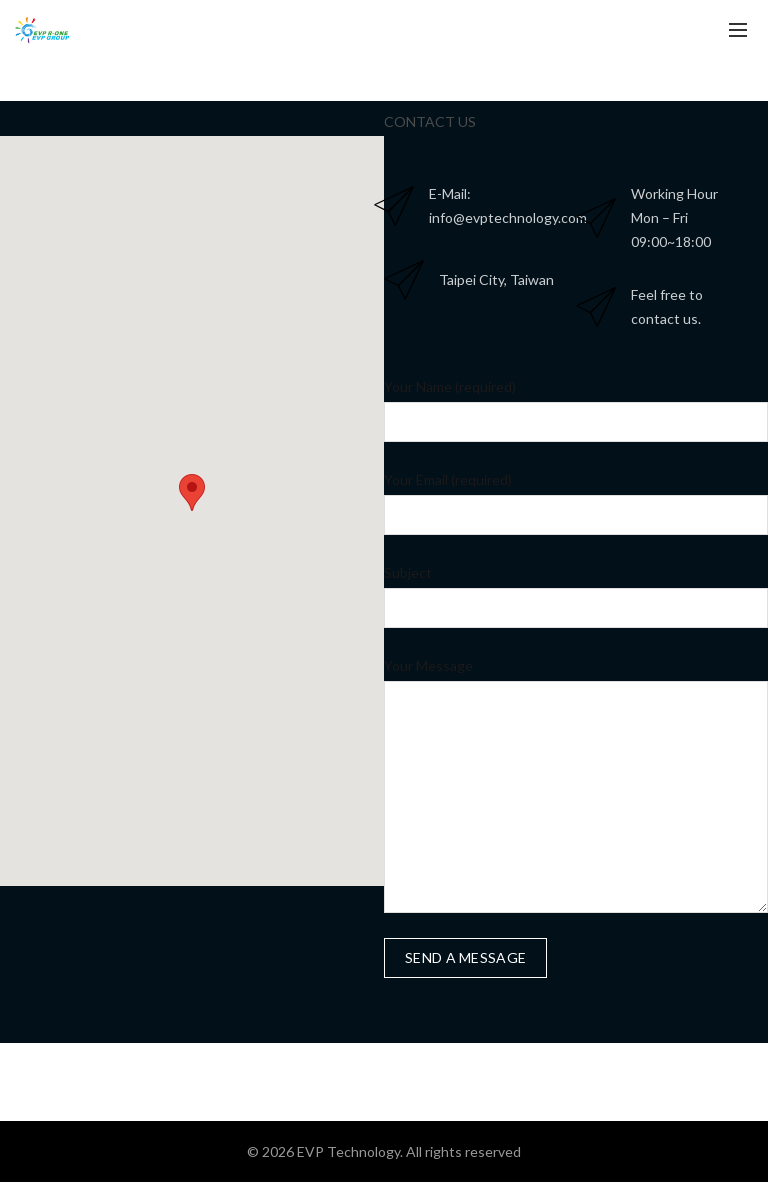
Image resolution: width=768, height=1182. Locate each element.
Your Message (428, 665)
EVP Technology (348, 1151)
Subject (408, 572)
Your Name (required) (450, 386)
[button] (192, 492)
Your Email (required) (448, 479)
